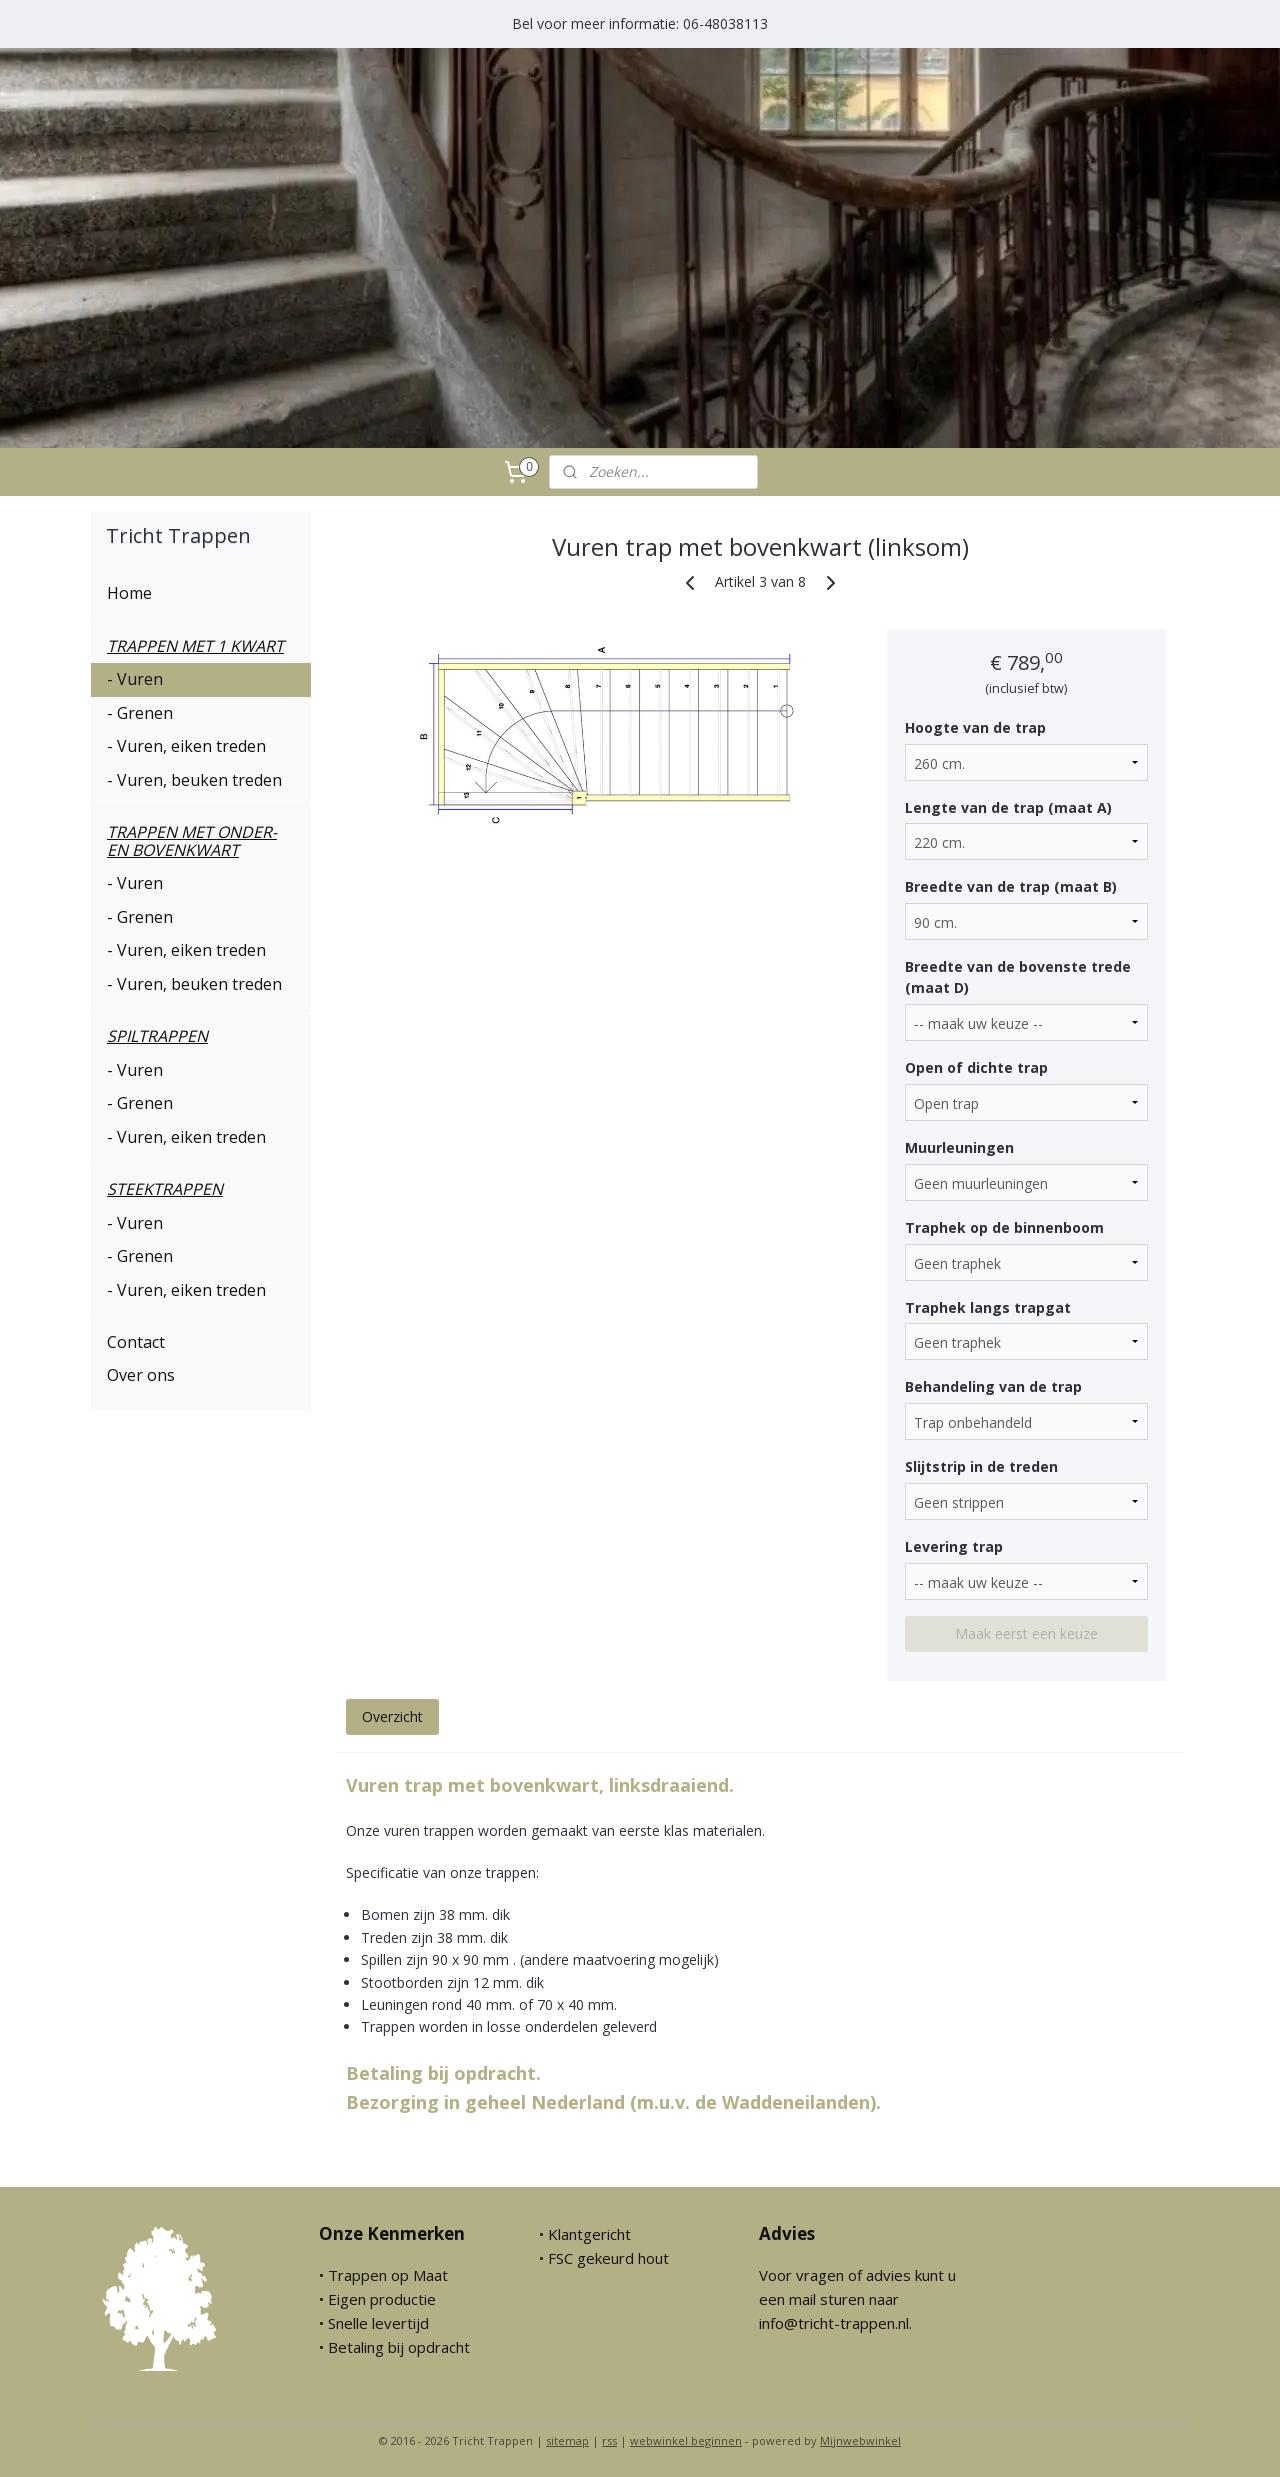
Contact (136, 1342)
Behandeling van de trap (992, 1386)
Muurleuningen (958, 1147)
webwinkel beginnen (686, 2440)
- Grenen (140, 713)
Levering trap (953, 1546)
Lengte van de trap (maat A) (1007, 807)
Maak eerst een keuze (1026, 1633)
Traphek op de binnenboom (1003, 1227)
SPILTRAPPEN (157, 1036)
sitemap (567, 2440)
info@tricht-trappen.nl (834, 2323)
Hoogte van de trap (974, 727)
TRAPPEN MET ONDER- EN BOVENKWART (192, 841)
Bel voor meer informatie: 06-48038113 (640, 23)
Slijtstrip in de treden (980, 1466)
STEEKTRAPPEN (165, 1189)
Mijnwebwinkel (860, 2440)
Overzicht (391, 1716)
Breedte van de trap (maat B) (1010, 886)
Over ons (141, 1375)
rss (609, 2440)
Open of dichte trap (975, 1067)
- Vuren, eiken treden (186, 746)
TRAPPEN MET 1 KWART (195, 646)
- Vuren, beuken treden (194, 780)
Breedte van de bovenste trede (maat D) (1017, 977)
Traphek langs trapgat (987, 1307)
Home (129, 593)
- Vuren (135, 679)
